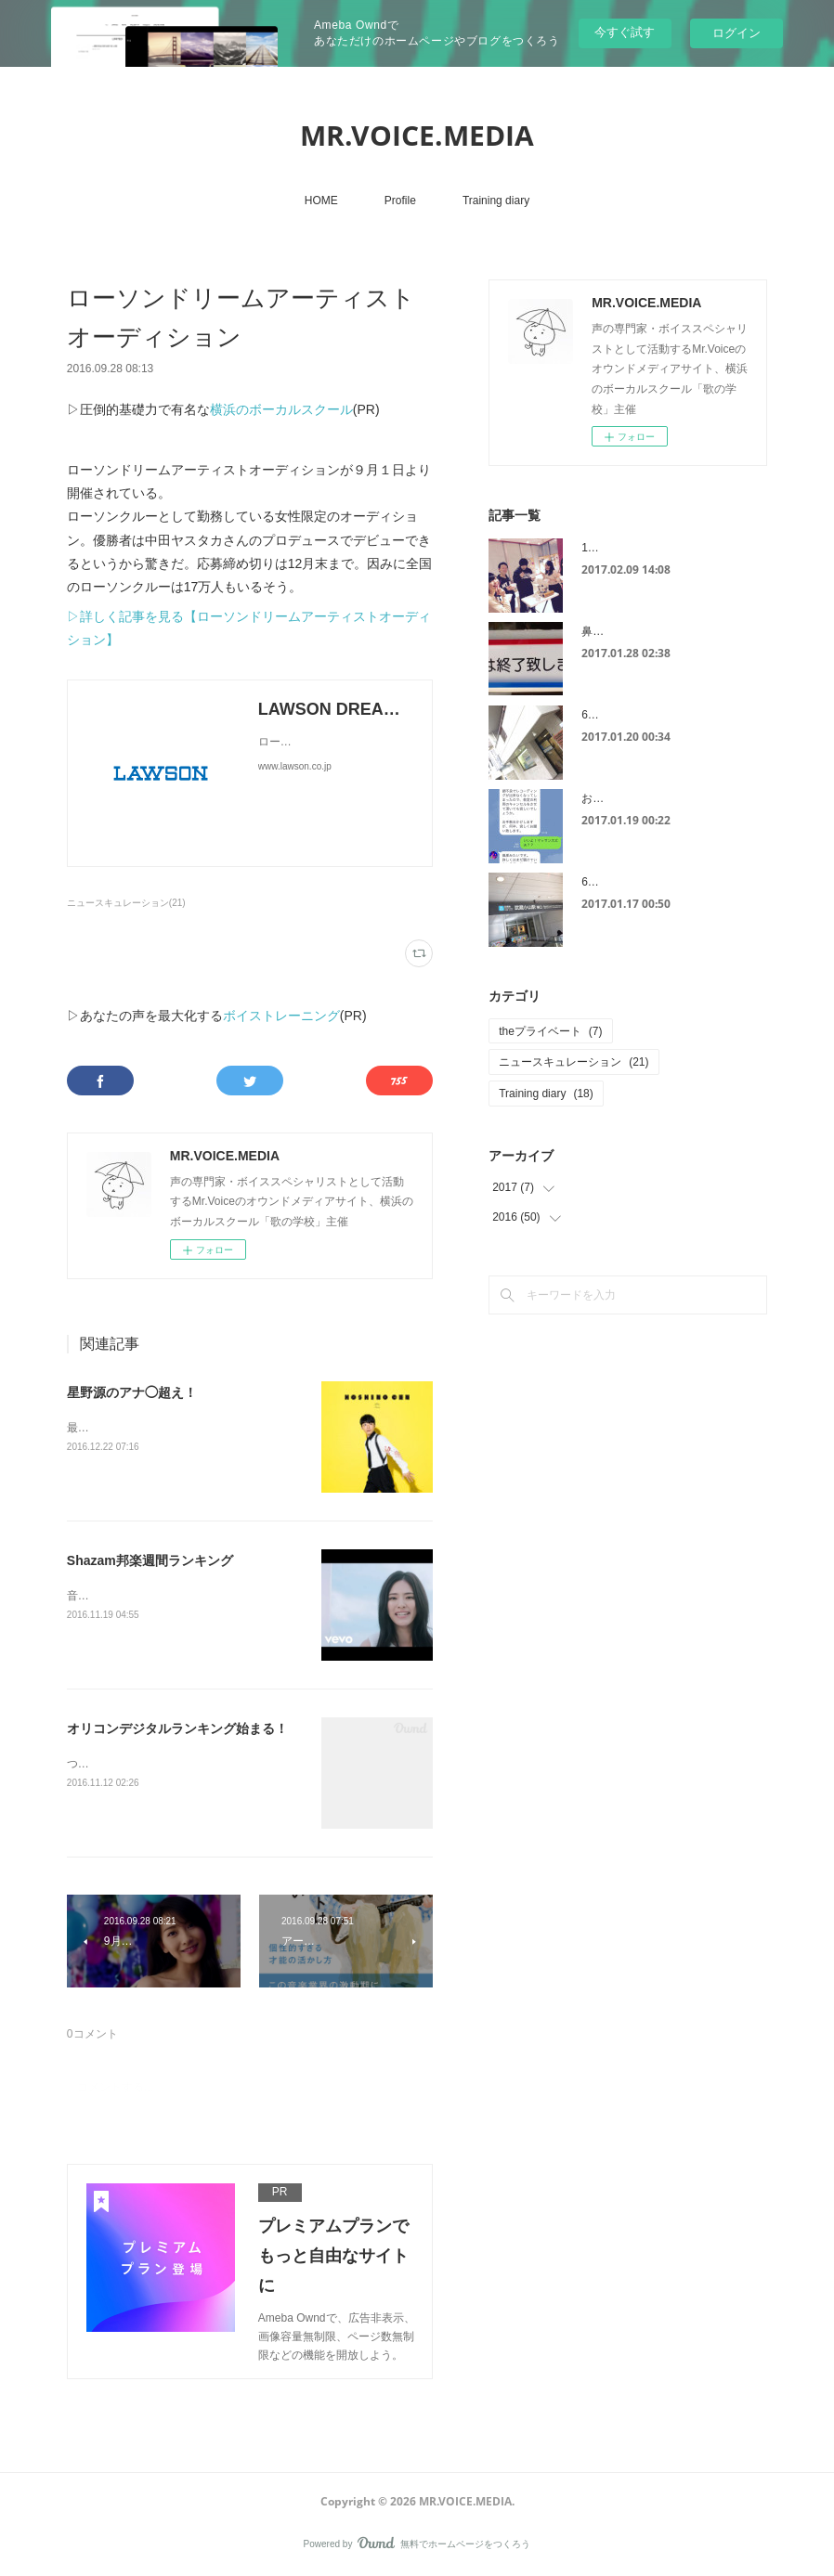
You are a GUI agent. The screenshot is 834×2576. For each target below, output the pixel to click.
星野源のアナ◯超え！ (132, 1392)
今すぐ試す (624, 32)
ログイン (736, 33)
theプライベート (550, 1031)
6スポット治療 (618, 881)
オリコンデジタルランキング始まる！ (177, 1728)
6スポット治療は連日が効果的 (657, 714)
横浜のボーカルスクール (281, 409)
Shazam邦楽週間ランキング (150, 1560)
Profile (400, 200)
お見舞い (603, 798)
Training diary (496, 200)
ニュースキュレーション (573, 1061)
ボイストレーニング (281, 1015)
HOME (321, 200)
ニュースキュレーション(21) (126, 903)
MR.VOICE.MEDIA (417, 135)
